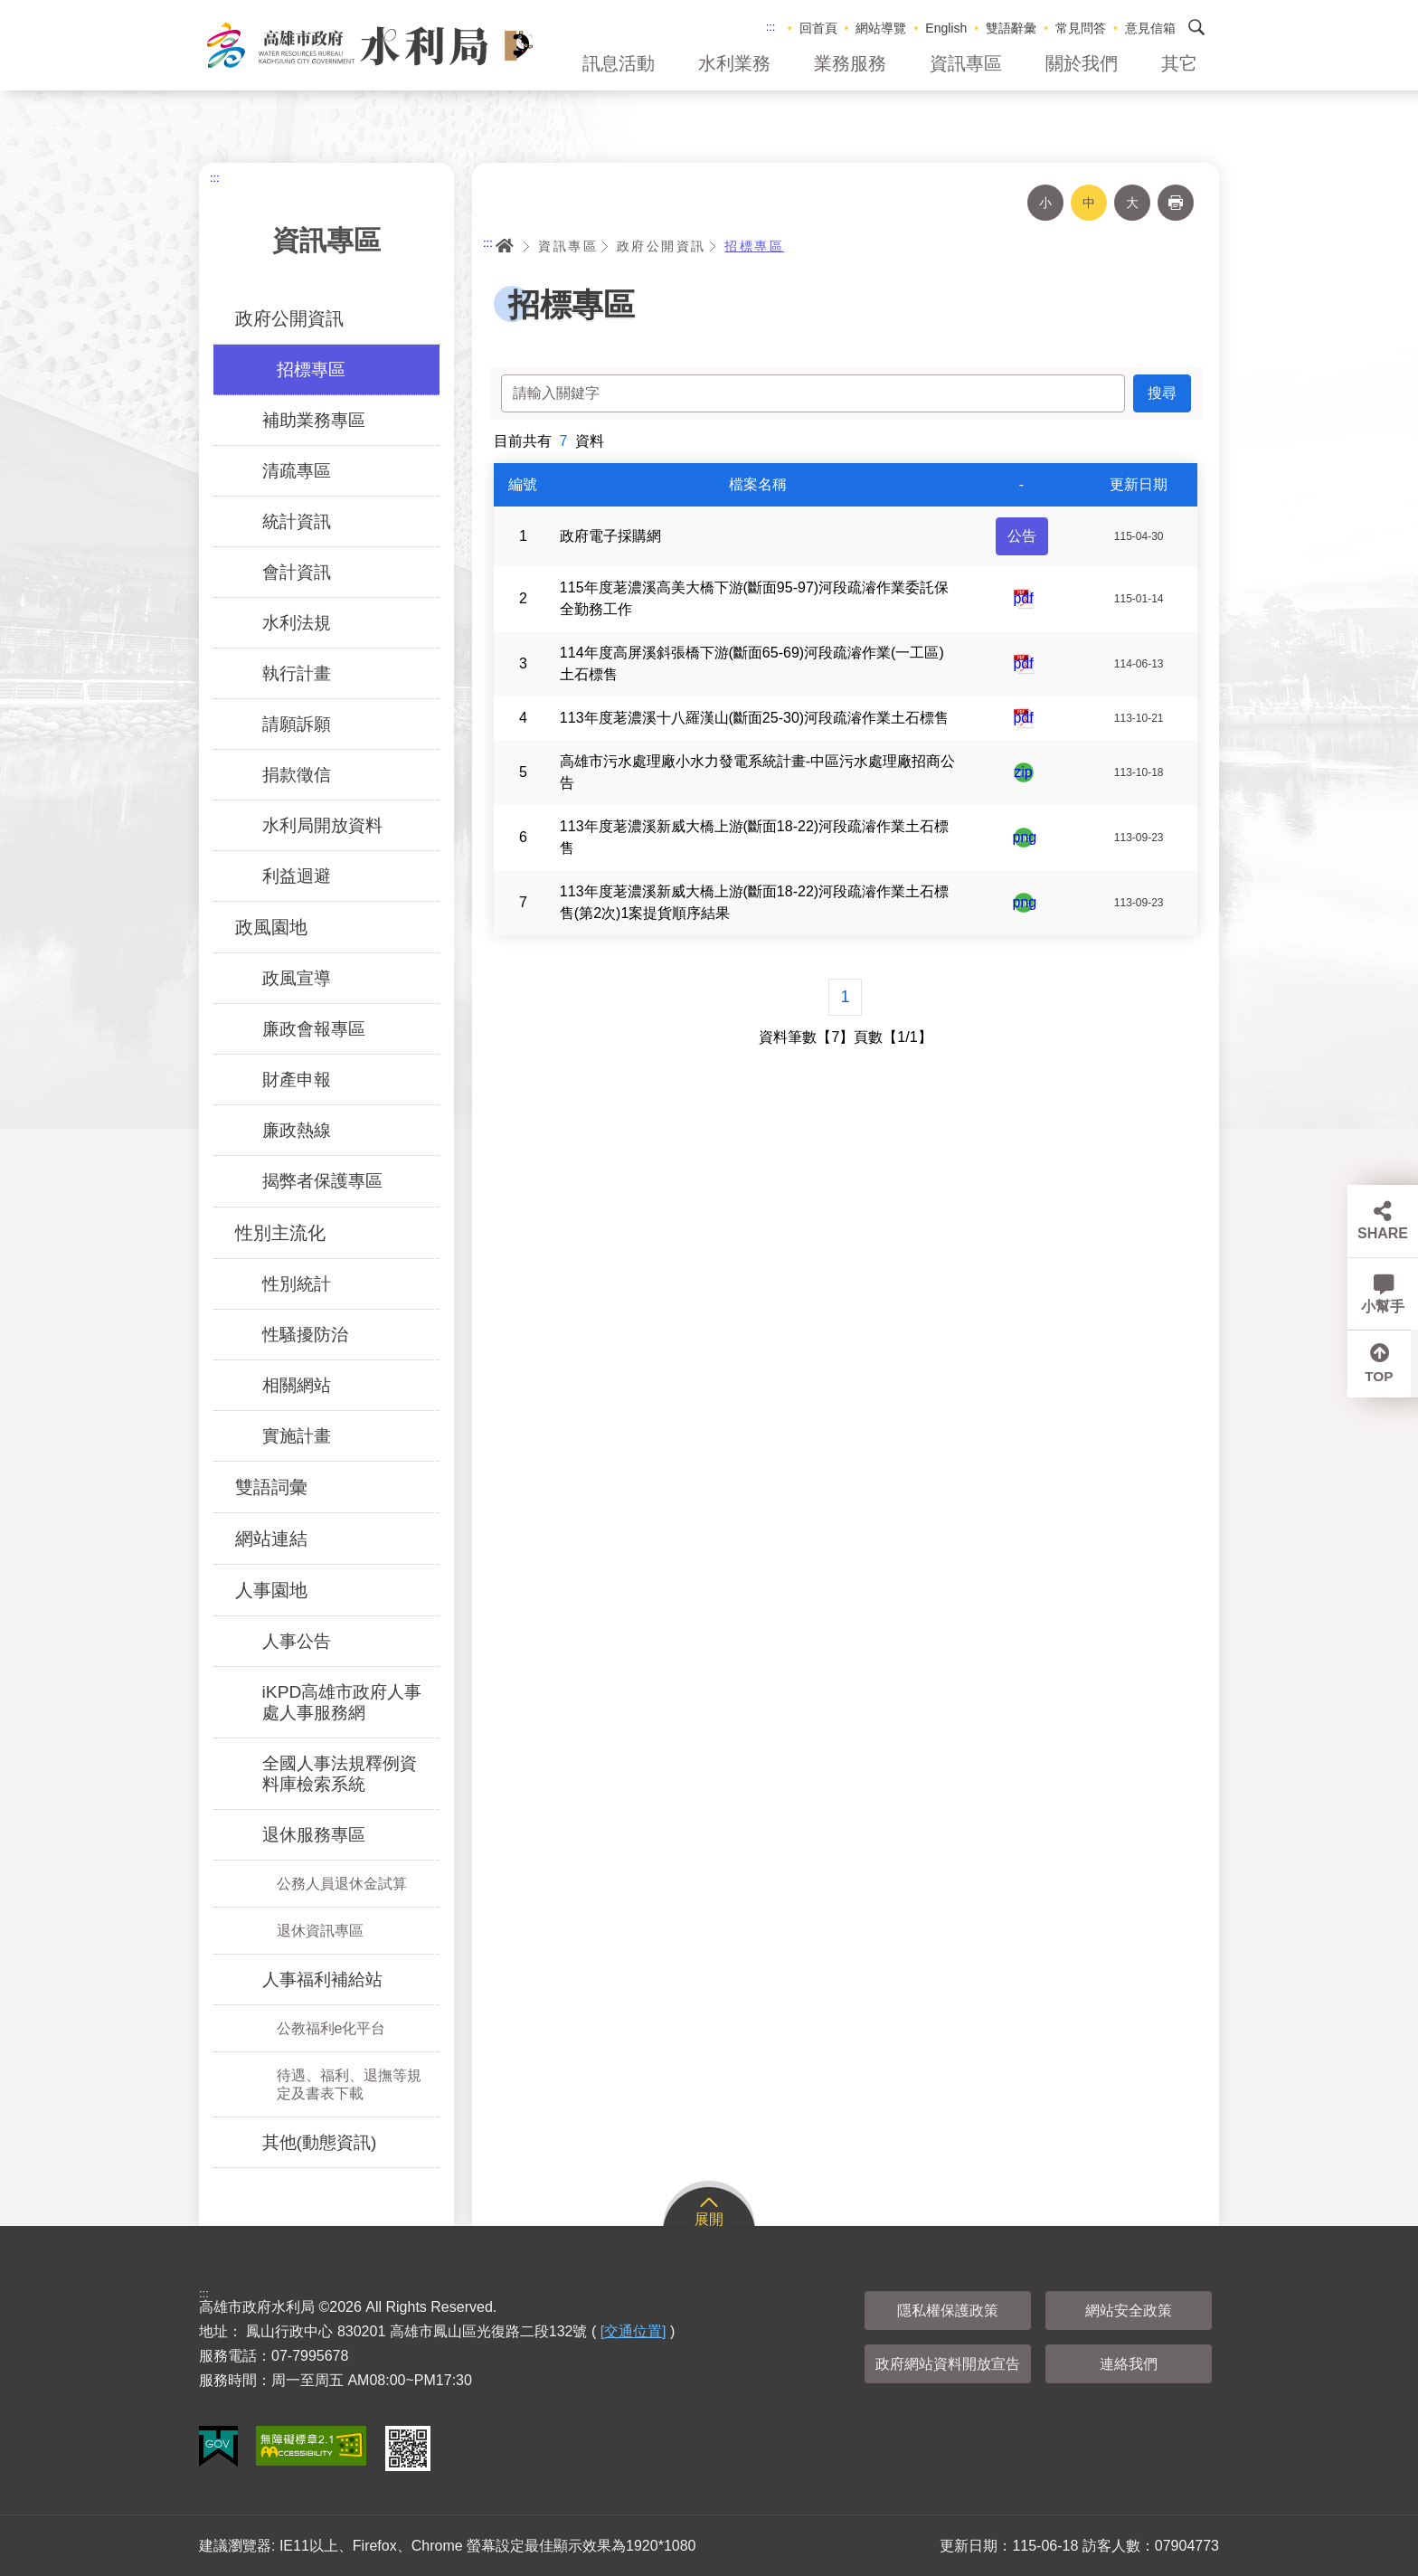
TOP (1383, 1379)
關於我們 (1081, 63)
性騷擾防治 (305, 1334)
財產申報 (296, 1079)
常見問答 (1080, 28)
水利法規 (296, 622)
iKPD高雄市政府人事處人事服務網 (342, 1702)
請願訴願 (296, 724)
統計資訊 (296, 521)
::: (771, 26)
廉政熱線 (296, 1130)
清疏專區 (296, 470)
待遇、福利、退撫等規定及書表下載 (349, 2084)
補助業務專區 (313, 420)
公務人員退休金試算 (342, 1883)
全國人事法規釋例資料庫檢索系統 (339, 1774)
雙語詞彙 (271, 1487)
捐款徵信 (296, 774)
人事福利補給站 (322, 1979)
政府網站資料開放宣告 (947, 2364)
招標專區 (311, 369)
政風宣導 (296, 978)
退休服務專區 (313, 1834)
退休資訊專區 (320, 1930)
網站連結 (271, 1538)
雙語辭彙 (1011, 28)
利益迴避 (296, 876)
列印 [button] (1176, 203)
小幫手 (1382, 1306)
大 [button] (1132, 202)
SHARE (1382, 1233)
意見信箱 (1150, 28)
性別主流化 (280, 1233)
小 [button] (1045, 202)
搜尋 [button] (1196, 27)
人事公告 (296, 1641)
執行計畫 (296, 673)
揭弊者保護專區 (322, 1180)
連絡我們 (1129, 2364)
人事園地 (271, 1590)
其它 (1179, 63)
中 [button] (1088, 202)
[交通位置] (633, 2331)
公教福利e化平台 (331, 2028)
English (946, 28)
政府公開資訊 (289, 318)
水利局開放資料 (322, 825)
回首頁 (818, 28)
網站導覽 (881, 28)
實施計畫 (296, 1435)
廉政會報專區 (313, 1028)
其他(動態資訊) (319, 2142)
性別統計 (296, 1283)
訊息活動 (618, 63)
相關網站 (296, 1385)
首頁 (504, 246)
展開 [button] (709, 2219)
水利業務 (734, 63)
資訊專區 (966, 63)
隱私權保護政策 (947, 2310)
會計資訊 (296, 572)
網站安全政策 (1128, 2310)
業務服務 (850, 63)
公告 (1021, 536)
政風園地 (271, 927)
